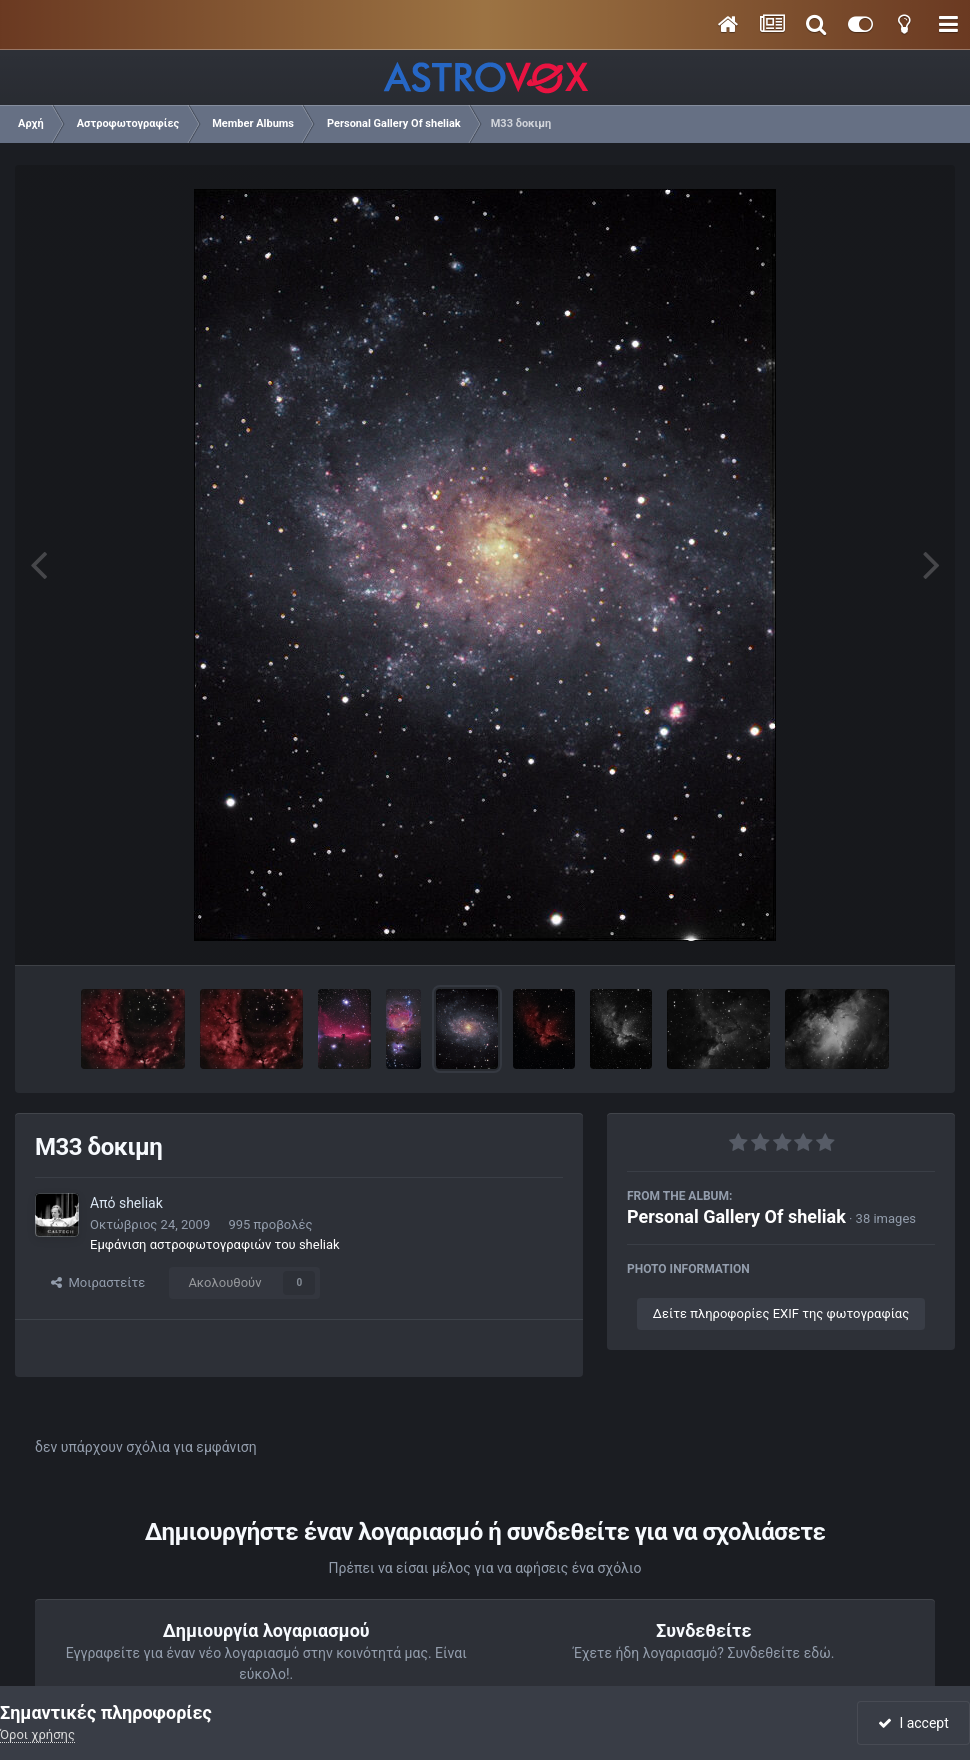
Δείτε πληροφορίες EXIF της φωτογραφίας (781, 1313)
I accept (913, 1723)
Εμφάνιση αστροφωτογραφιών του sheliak (215, 1244)
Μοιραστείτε (98, 1282)
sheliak (141, 1203)
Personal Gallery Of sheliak (736, 1216)
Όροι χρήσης (37, 1734)
